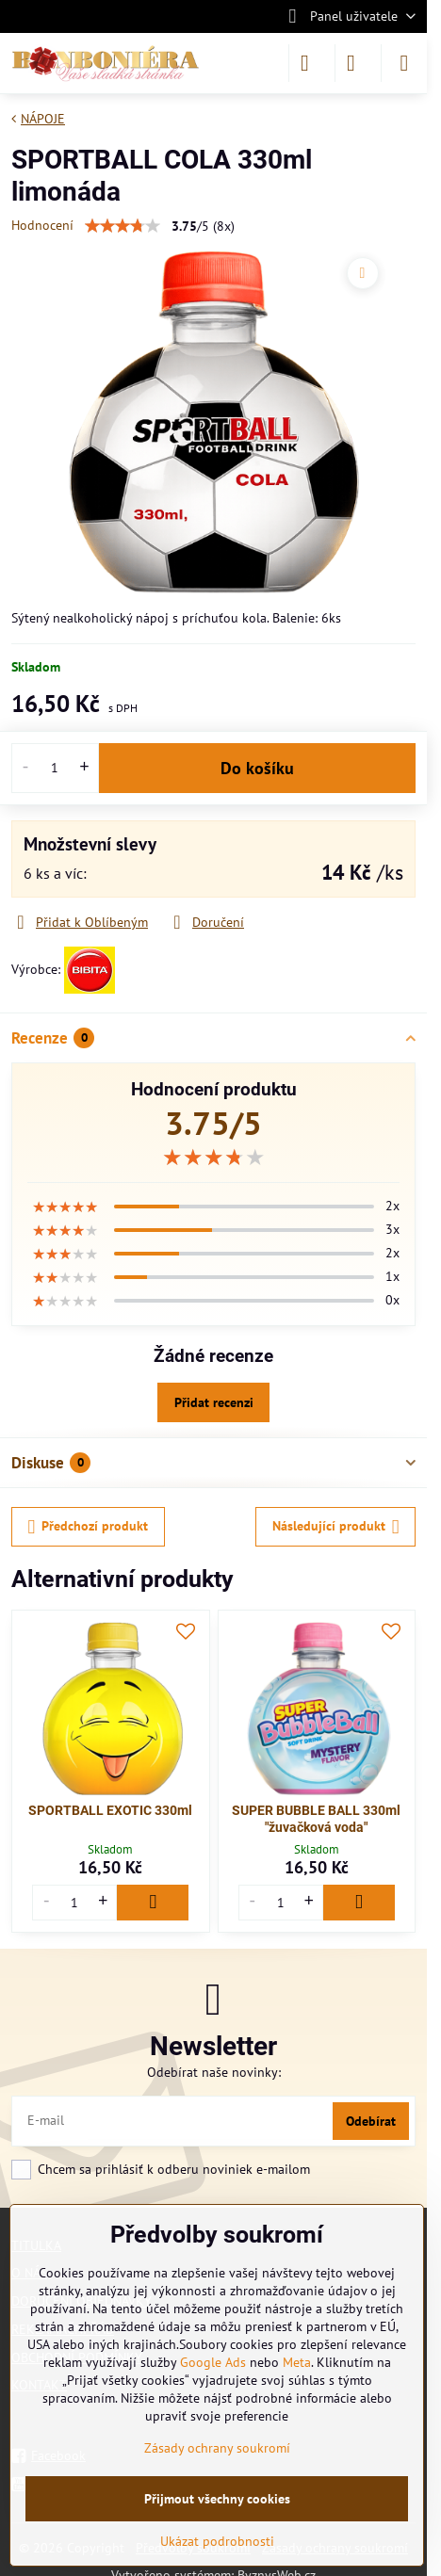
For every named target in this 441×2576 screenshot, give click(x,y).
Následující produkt (336, 1527)
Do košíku (257, 768)
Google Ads (213, 2362)
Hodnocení (42, 225)
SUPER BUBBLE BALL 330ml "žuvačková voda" (316, 1819)
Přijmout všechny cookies (217, 2498)
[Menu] (404, 63)
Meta (297, 2362)
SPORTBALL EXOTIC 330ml (110, 1810)
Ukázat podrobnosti (217, 2541)
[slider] (214, 1157)
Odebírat (371, 2121)
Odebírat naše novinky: (214, 2072)
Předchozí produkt (88, 1527)
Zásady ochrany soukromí (217, 2447)
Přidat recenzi (213, 1402)
